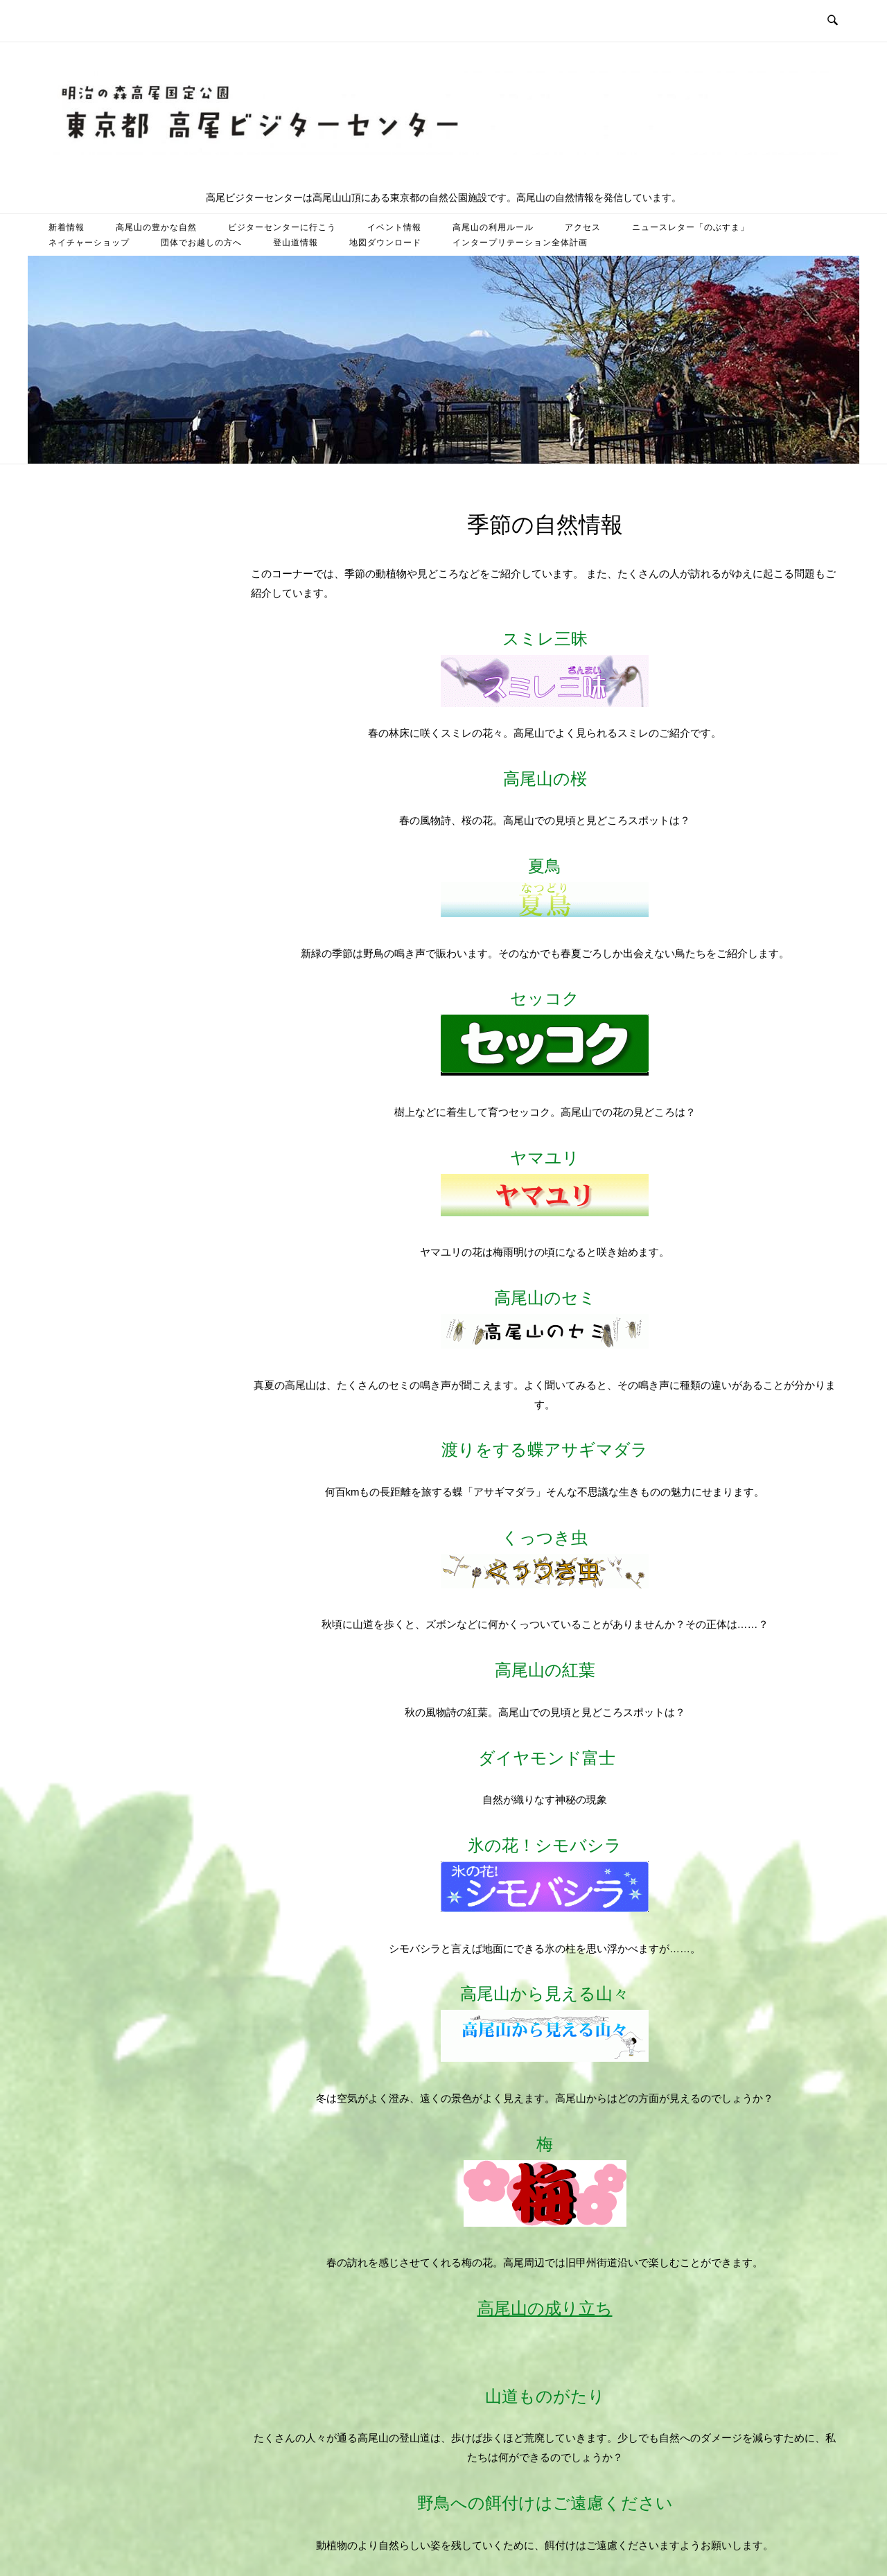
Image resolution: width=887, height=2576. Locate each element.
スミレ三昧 (545, 668)
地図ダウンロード (385, 242)
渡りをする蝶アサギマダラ (544, 1449)
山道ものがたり (545, 2396)
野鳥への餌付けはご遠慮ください (545, 2503)
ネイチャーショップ (89, 242)
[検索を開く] (832, 21)
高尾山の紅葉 (545, 1670)
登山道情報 (295, 242)
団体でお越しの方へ (201, 242)
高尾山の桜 (545, 778)
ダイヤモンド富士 (546, 1758)
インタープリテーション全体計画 (520, 242)
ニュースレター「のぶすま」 (690, 227)
